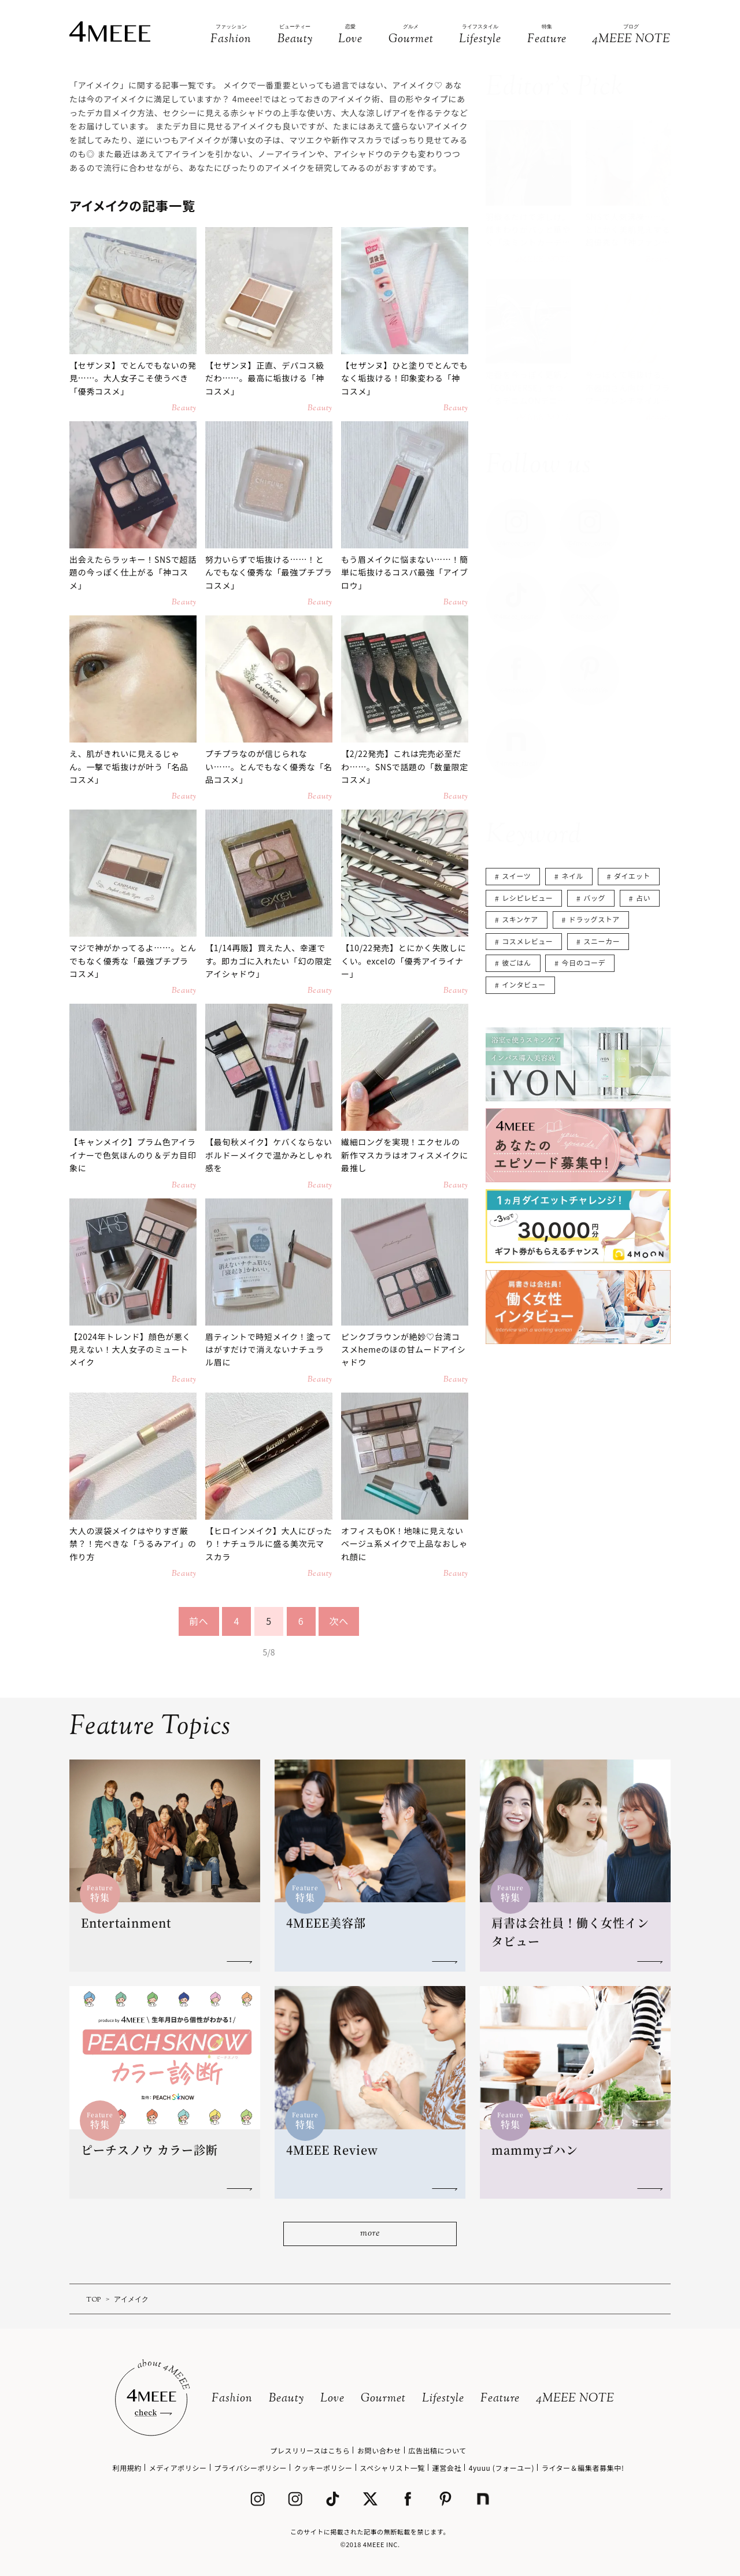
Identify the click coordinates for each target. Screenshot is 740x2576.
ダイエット (632, 876)
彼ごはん (516, 962)
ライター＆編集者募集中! (583, 2468)
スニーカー (601, 941)
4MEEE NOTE (575, 2399)
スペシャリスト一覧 (392, 2468)
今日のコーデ (584, 962)
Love (332, 2399)
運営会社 (446, 2468)
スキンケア (520, 919)
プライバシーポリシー (250, 2468)
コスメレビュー (527, 941)
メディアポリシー (178, 2468)
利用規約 (127, 2468)
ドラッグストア (594, 919)
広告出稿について (437, 2450)
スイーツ (516, 876)
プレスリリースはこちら (310, 2450)
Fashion (232, 2399)
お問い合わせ (379, 2450)
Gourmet (383, 2399)
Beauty (286, 2399)
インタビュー (524, 984)
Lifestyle (443, 2399)
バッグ (594, 898)
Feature (500, 2399)
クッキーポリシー (323, 2468)
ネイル (572, 876)
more (369, 2233)
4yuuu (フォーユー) (501, 2468)
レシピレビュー (527, 898)
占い (643, 898)
